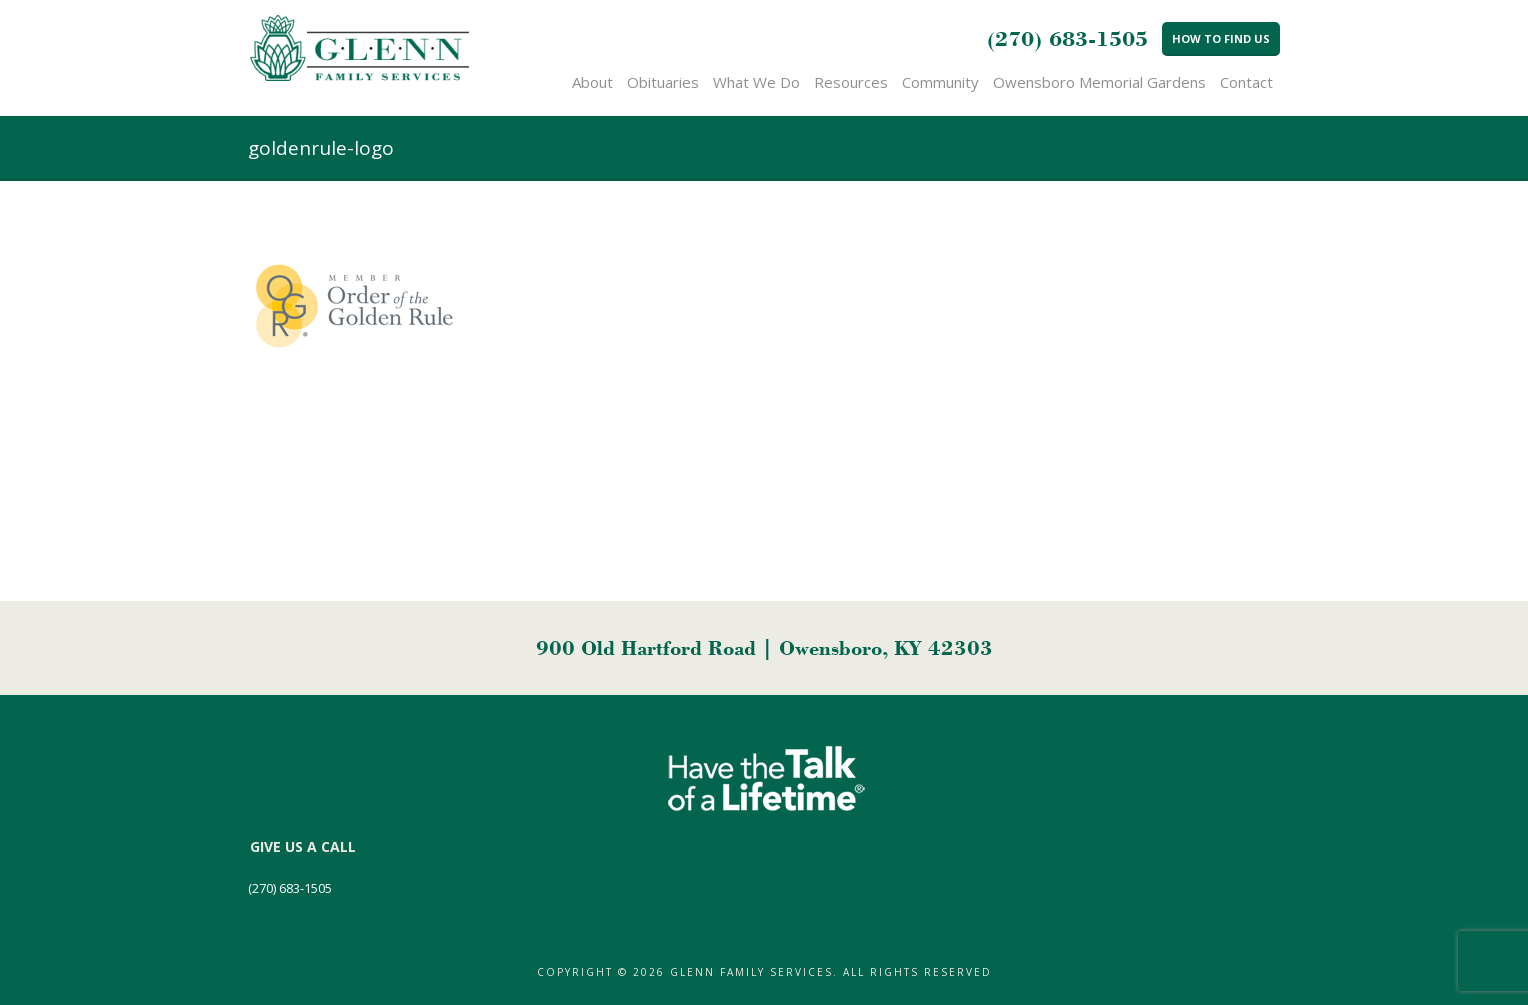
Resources (851, 82)
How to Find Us (1221, 38)
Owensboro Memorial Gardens (1099, 82)
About (592, 82)
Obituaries (663, 82)
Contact (1246, 82)
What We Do (756, 82)
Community (940, 82)
